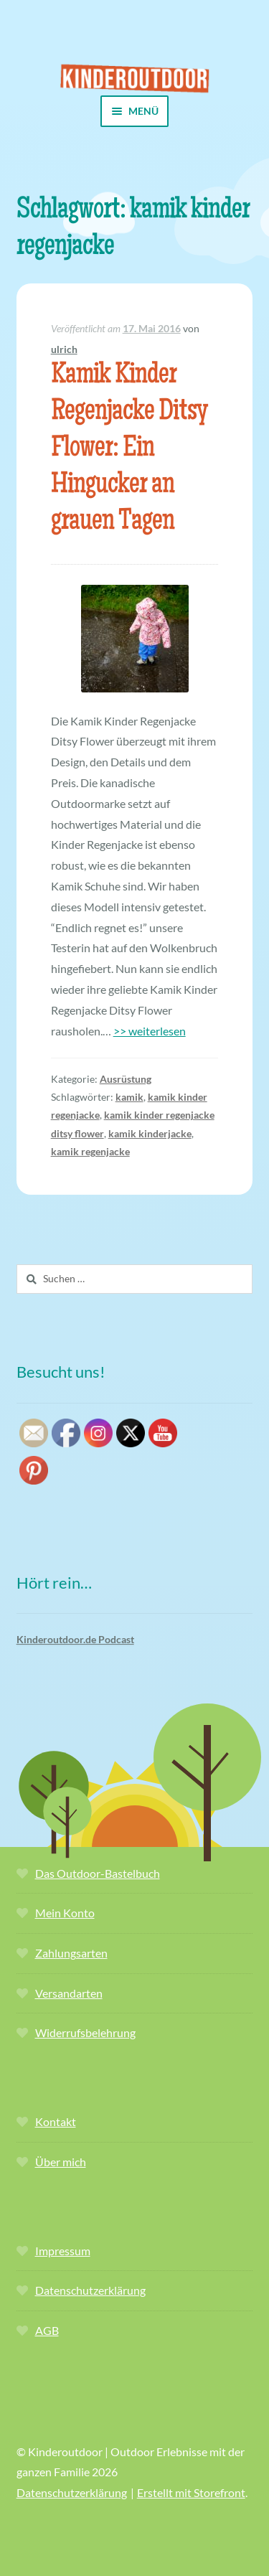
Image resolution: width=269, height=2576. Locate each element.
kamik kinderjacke (150, 1133)
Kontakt (55, 2121)
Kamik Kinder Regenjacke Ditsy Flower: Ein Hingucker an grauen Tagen (129, 449)
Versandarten (69, 1993)
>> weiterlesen (149, 1031)
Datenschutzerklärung (90, 2290)
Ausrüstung (125, 1079)
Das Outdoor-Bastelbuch (97, 1873)
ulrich (64, 349)
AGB (47, 2330)
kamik (129, 1097)
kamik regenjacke (90, 1151)
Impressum (62, 2250)
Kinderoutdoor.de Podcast (75, 1639)
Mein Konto (65, 1912)
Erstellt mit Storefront (191, 2492)
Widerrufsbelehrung (85, 2032)
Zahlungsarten (71, 1953)
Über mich (60, 2161)
